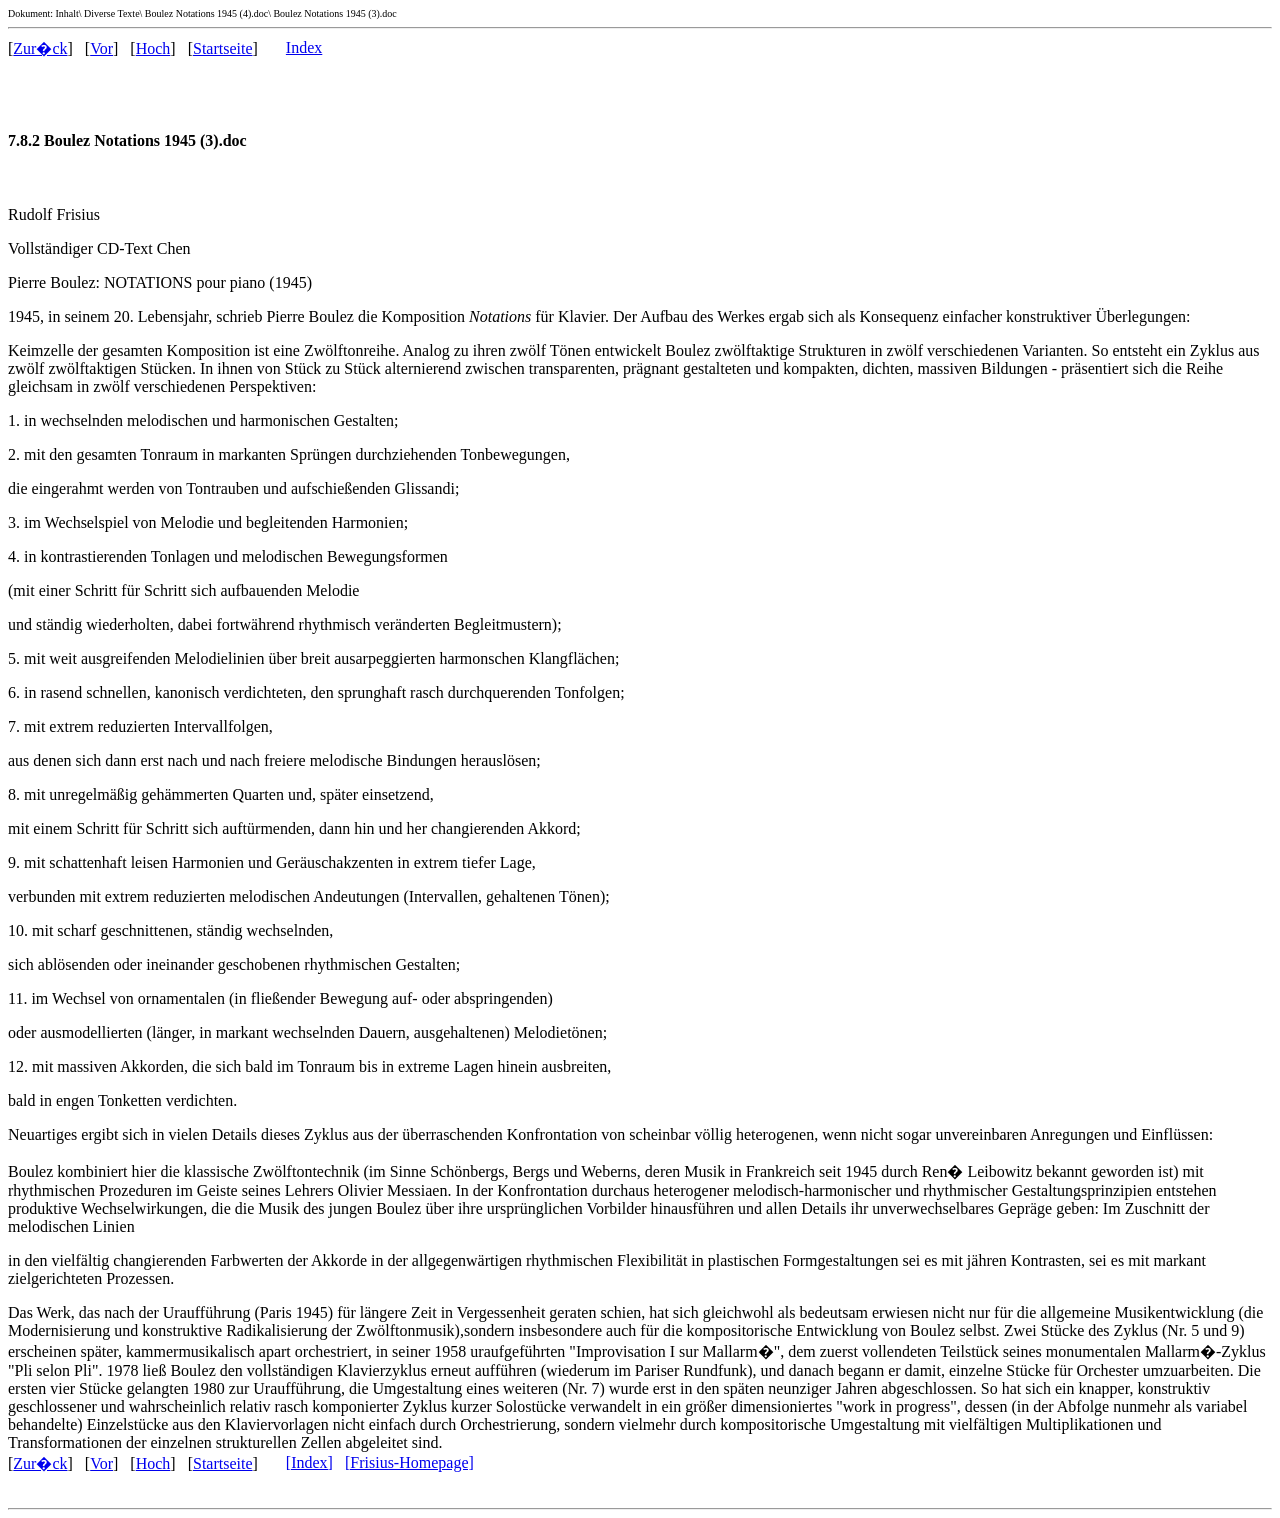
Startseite (223, 48)
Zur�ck (40, 48)
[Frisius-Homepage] (409, 1462)
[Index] (309, 1462)
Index (304, 47)
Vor (101, 48)
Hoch (153, 48)
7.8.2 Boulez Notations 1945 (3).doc (127, 140)
